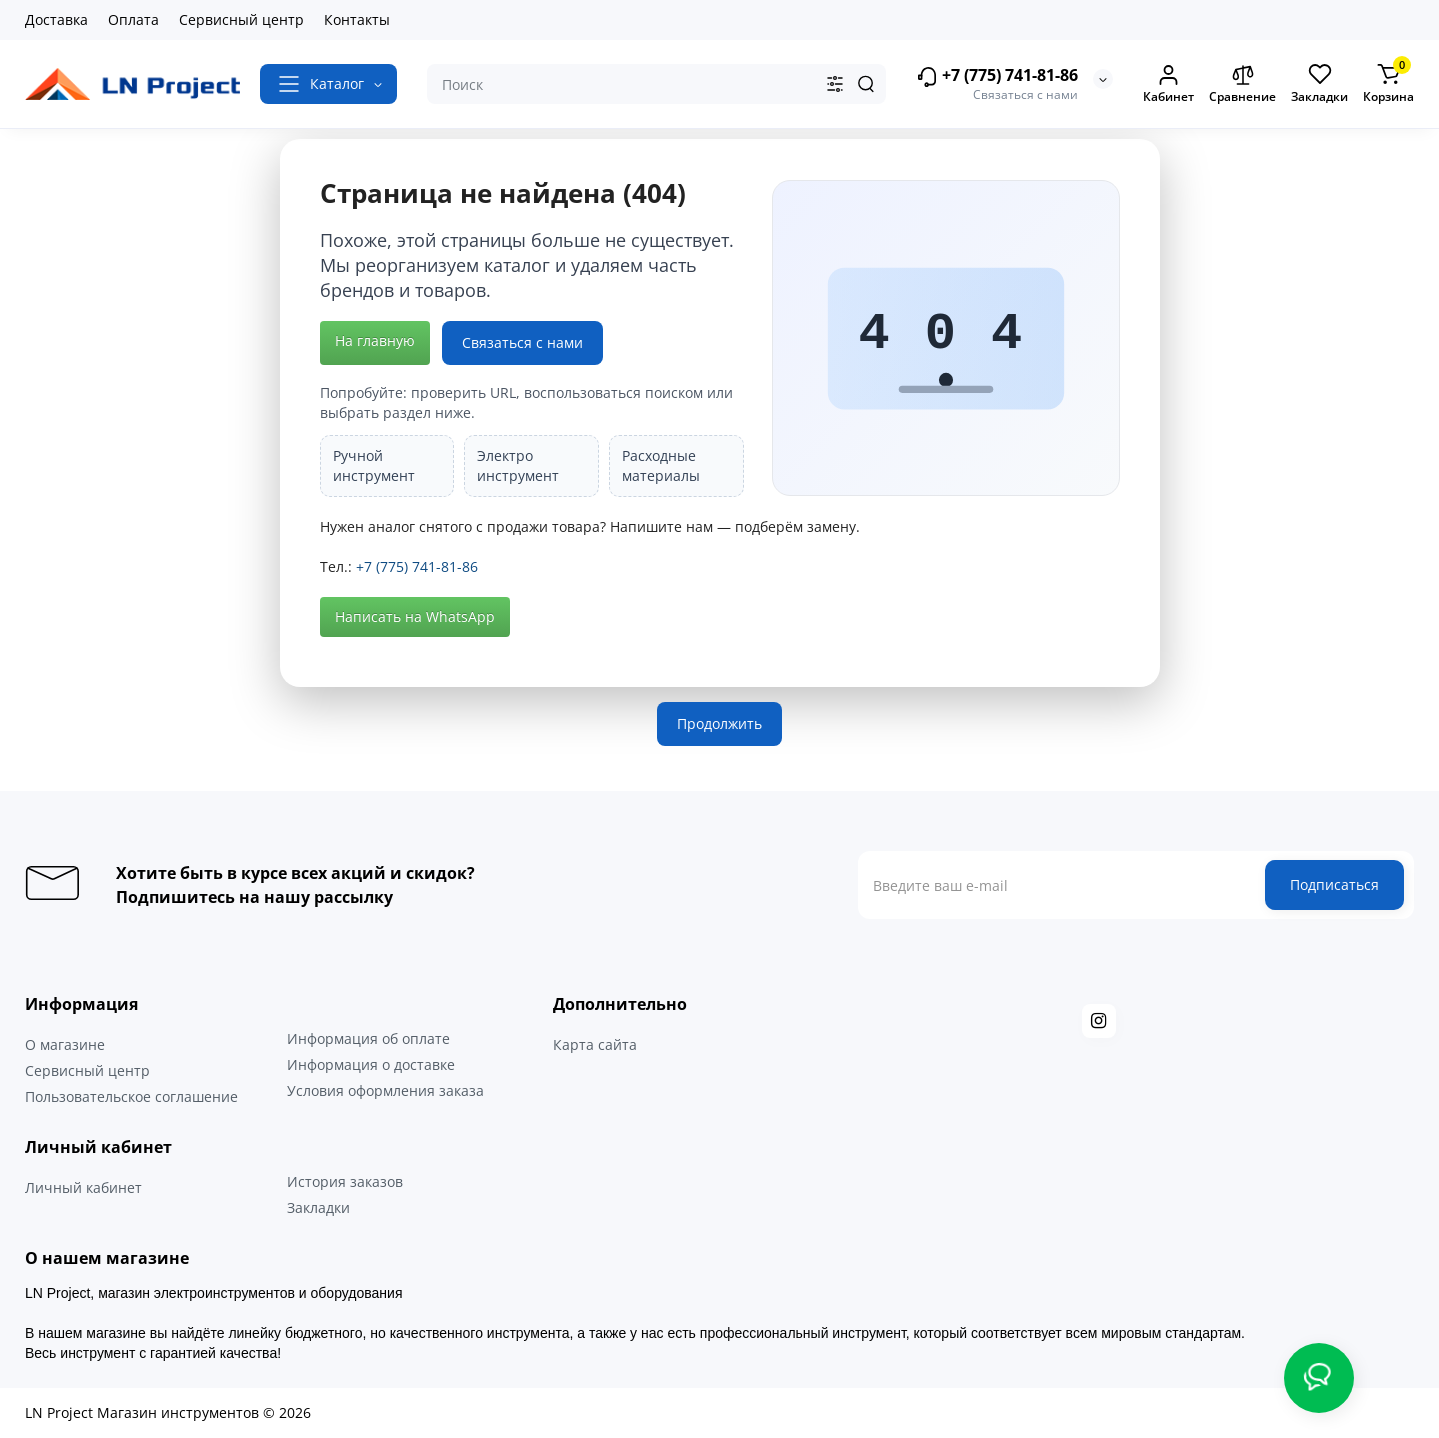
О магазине (65, 1044)
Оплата (133, 19)
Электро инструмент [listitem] (518, 465)
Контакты (357, 19)
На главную (375, 340)
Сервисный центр (241, 19)
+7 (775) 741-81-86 (997, 76)
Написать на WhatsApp (415, 616)
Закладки (318, 1207)
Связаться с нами (522, 342)
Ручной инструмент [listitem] (374, 465)
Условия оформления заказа (385, 1090)
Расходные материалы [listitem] (661, 465)
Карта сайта (595, 1044)
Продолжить (719, 723)
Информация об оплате (368, 1038)
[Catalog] (328, 84)
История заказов (345, 1181)
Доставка (56, 19)
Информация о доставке (371, 1064)
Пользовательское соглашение (131, 1096)
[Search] (866, 84)
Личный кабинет (83, 1187)
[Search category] (835, 84)
